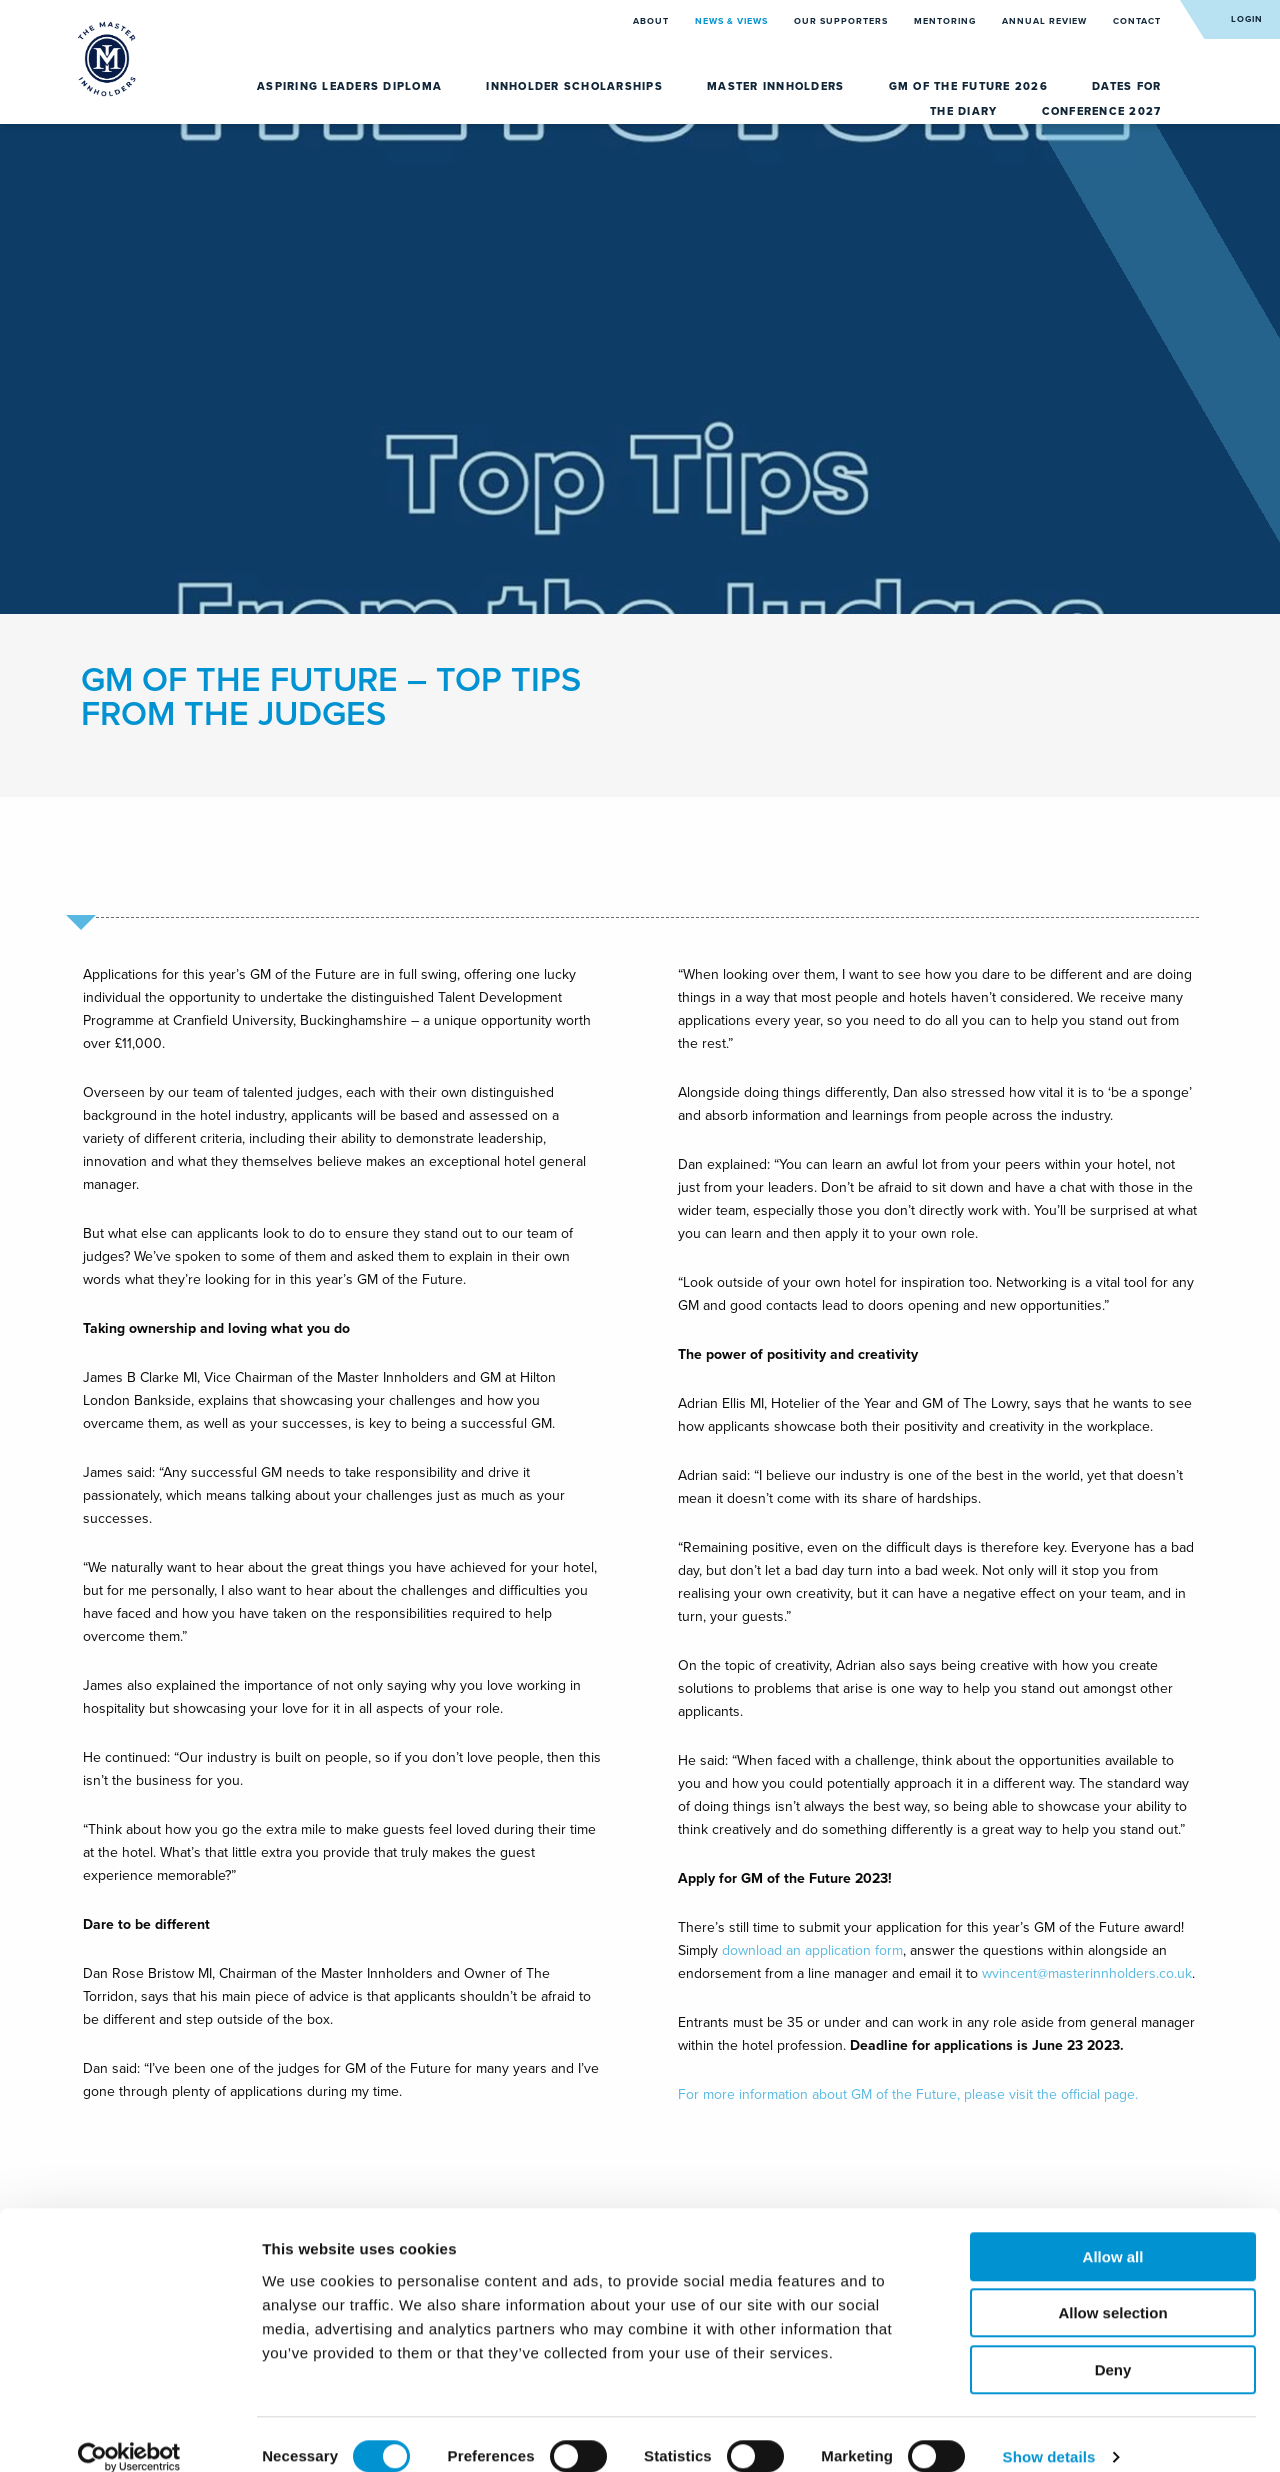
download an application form (812, 1950)
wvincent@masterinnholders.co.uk (1087, 1973)
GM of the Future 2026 (971, 86)
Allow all (1113, 2232)
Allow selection (1112, 2289)
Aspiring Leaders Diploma (351, 86)
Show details (1049, 2432)
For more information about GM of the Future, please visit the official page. (908, 2094)
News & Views (733, 21)
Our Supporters (842, 21)
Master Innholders (778, 86)
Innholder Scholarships (576, 86)
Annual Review (1046, 21)
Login (1247, 19)
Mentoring (946, 21)
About (652, 21)
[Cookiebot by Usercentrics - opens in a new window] (129, 2433)
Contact (1137, 21)
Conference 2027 (1102, 111)
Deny (1113, 2345)
